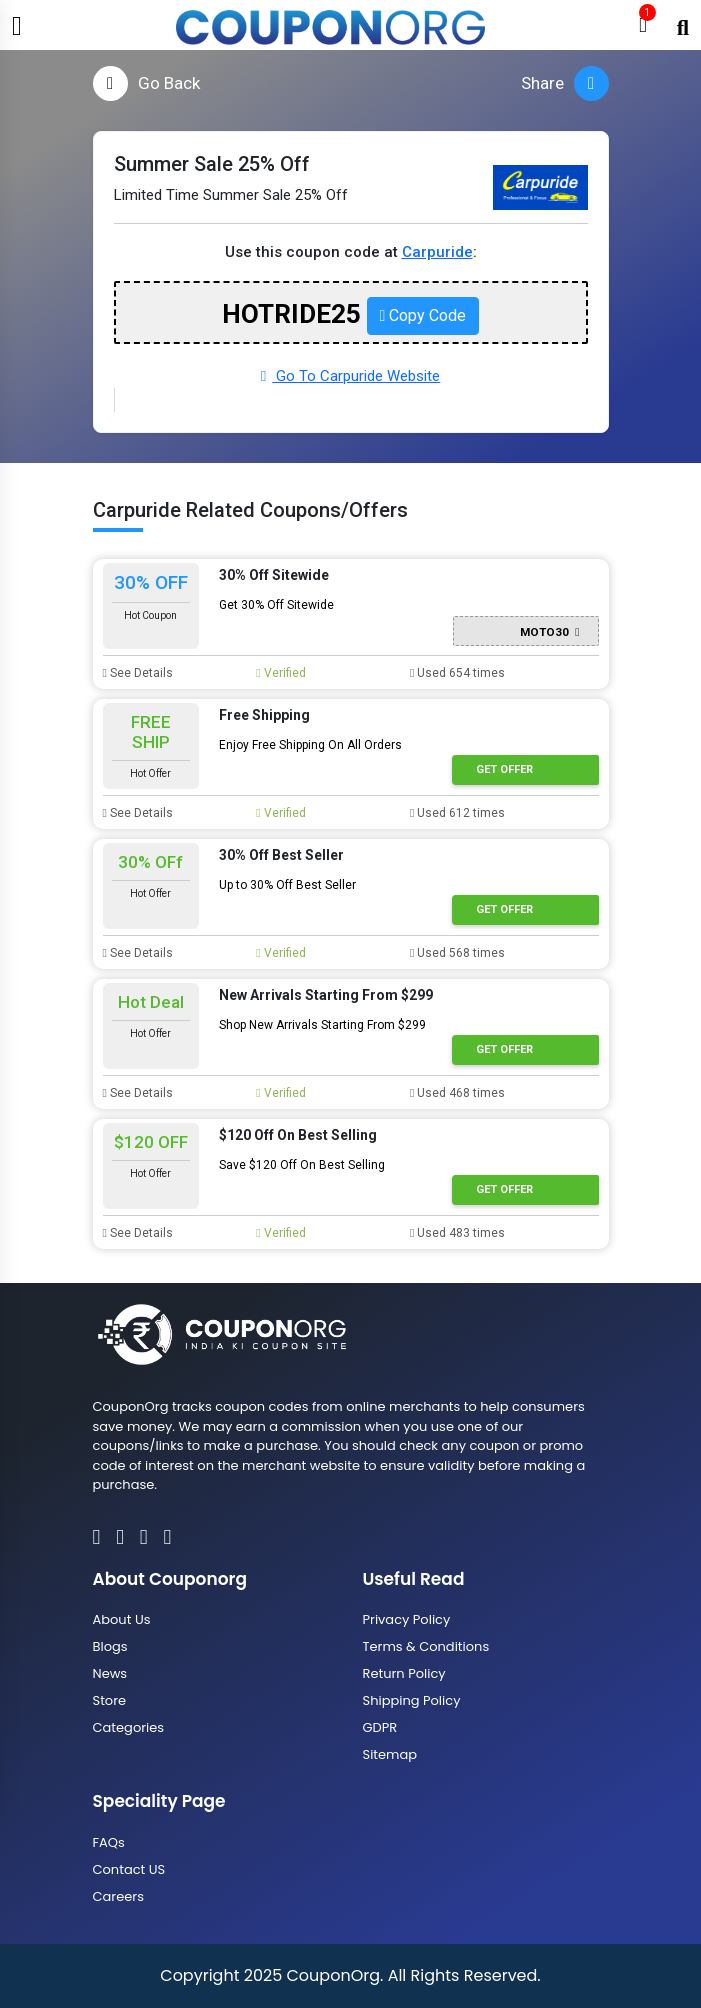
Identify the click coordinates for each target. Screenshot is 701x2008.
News (110, 1673)
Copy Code (423, 315)
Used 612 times (457, 813)
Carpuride (437, 252)
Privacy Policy (407, 1619)
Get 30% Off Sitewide (276, 605)
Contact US (129, 1869)
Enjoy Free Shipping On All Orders (310, 745)
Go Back (146, 83)
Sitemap (390, 1754)
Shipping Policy (412, 1700)
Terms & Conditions (426, 1646)
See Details (138, 673)
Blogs (110, 1646)
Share (565, 83)
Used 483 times (457, 1233)
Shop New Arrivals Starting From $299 (322, 1025)
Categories (129, 1727)
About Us (122, 1619)
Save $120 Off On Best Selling (302, 1165)
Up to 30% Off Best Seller (287, 885)
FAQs (109, 1842)
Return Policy (404, 1673)
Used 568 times (457, 953)
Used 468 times (457, 1093)
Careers (118, 1896)
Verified (280, 673)
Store (110, 1700)
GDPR (380, 1727)
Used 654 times (457, 673)
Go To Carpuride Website (350, 376)
